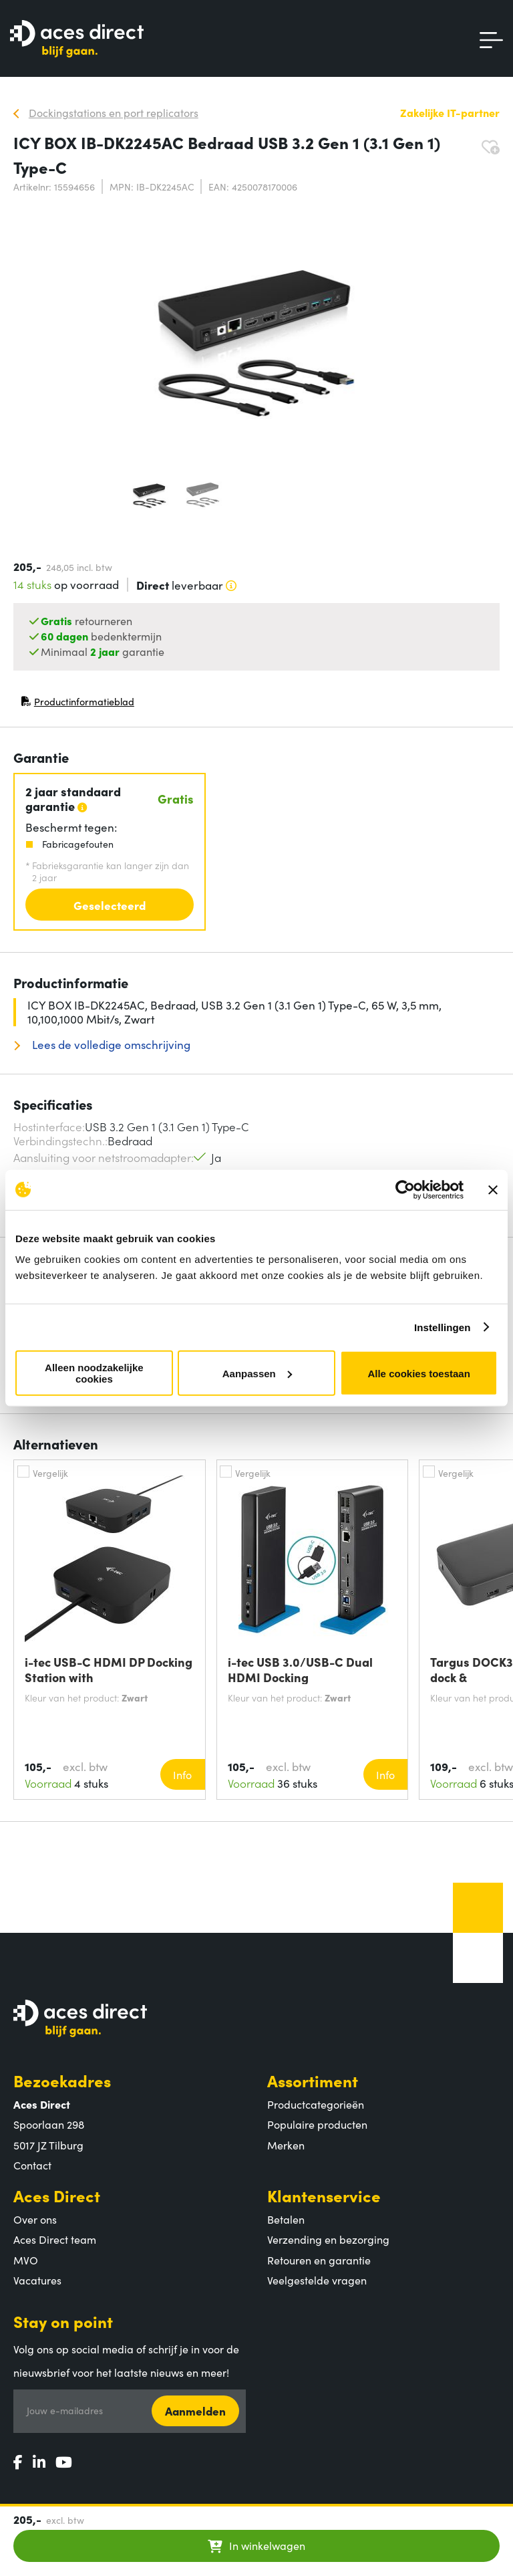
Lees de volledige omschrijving (109, 1045)
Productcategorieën (315, 2104)
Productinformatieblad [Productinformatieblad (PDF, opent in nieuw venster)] (77, 704)
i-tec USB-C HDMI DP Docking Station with (108, 1669)
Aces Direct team (54, 2239)
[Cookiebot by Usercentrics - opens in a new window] (405, 1189)
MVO (25, 2259)
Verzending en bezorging (328, 2239)
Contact (32, 2164)
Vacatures (37, 2279)
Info (182, 1774)
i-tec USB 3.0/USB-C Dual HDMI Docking (300, 1669)
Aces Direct (56, 2195)
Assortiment (312, 2080)
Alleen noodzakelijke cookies (94, 1373)
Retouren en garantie (319, 2259)
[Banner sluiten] (493, 1189)
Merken (286, 2144)
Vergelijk (50, 1473)
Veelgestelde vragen (317, 2279)
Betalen (286, 2219)
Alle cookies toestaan (418, 1373)
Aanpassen (257, 1373)
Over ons (35, 2219)
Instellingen (442, 1326)
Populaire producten (317, 2124)
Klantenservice (324, 2195)
